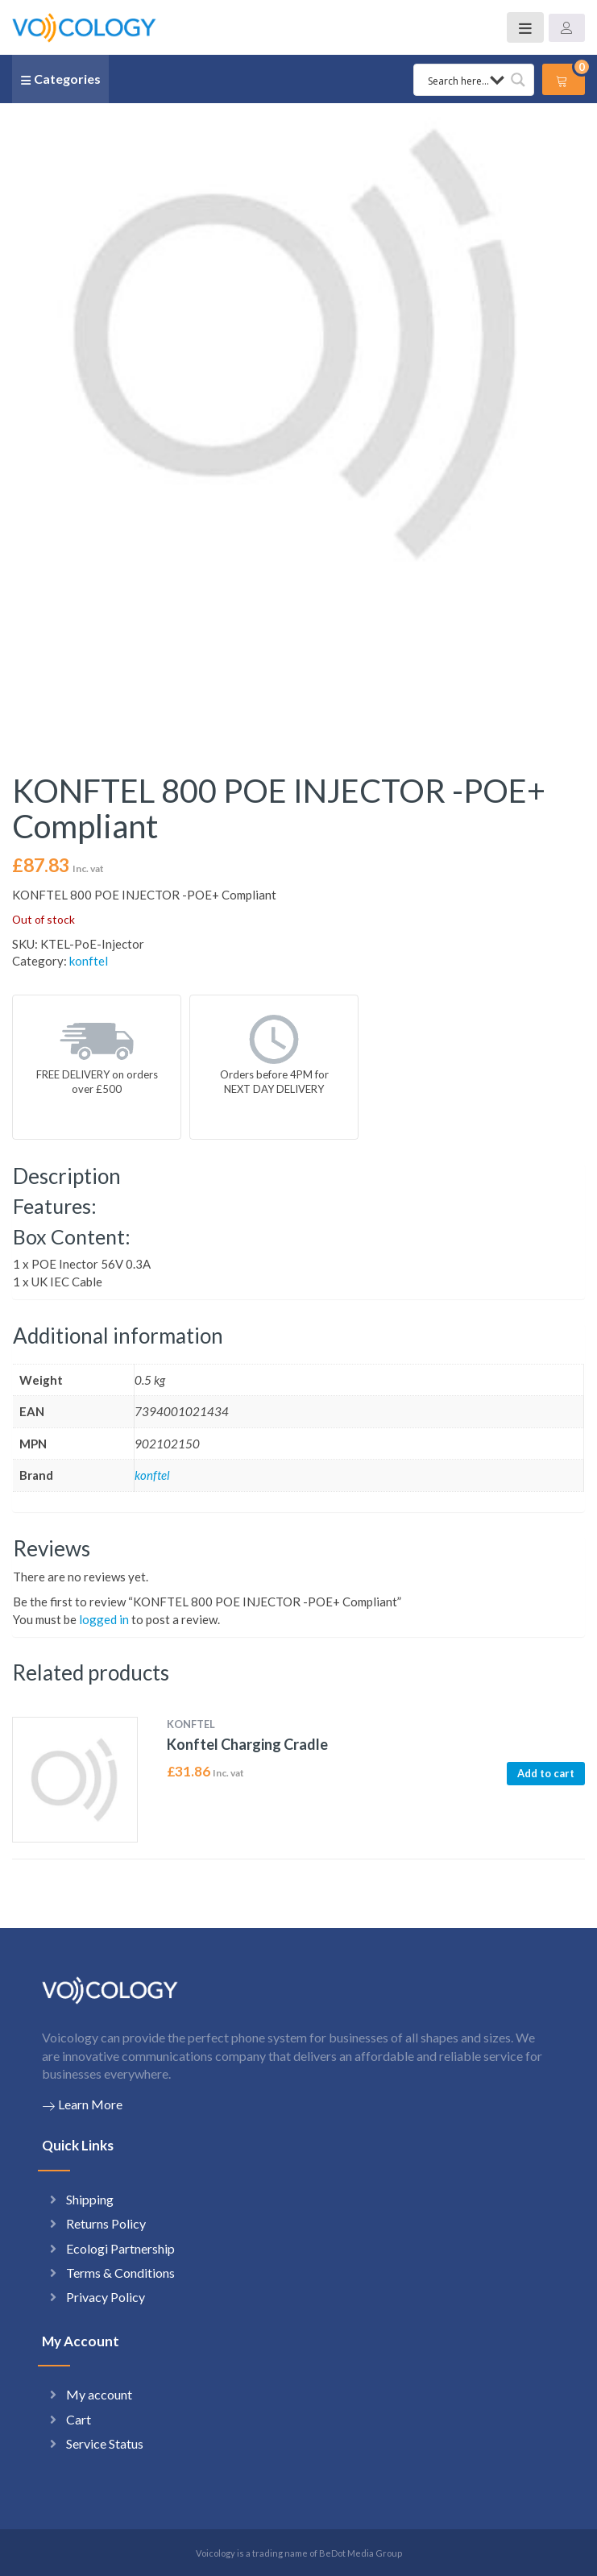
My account (99, 2394)
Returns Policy (106, 2223)
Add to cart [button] (545, 1773)
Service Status (104, 2443)
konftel (88, 961)
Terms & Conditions (120, 2272)
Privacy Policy (105, 2296)
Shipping (90, 2199)
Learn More (82, 2104)
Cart (78, 2419)
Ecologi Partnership (120, 2248)
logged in (104, 1619)
